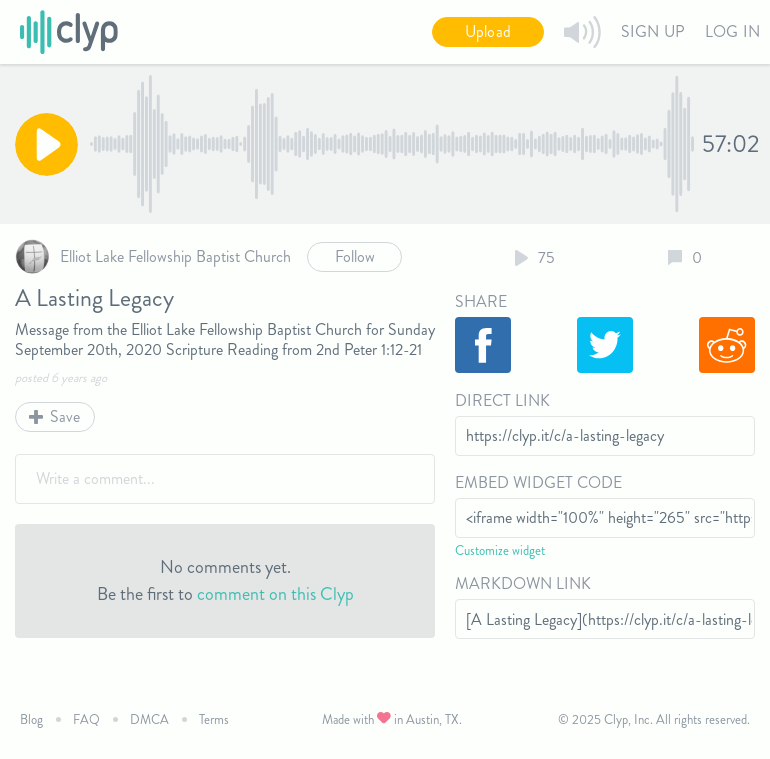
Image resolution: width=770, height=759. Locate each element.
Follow (355, 256)
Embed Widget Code (538, 482)
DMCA (149, 719)
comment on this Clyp (275, 594)
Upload (488, 31)
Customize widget (500, 550)
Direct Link (502, 400)
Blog (31, 719)
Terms (214, 719)
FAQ (86, 719)
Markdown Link (523, 583)
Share (481, 301)
